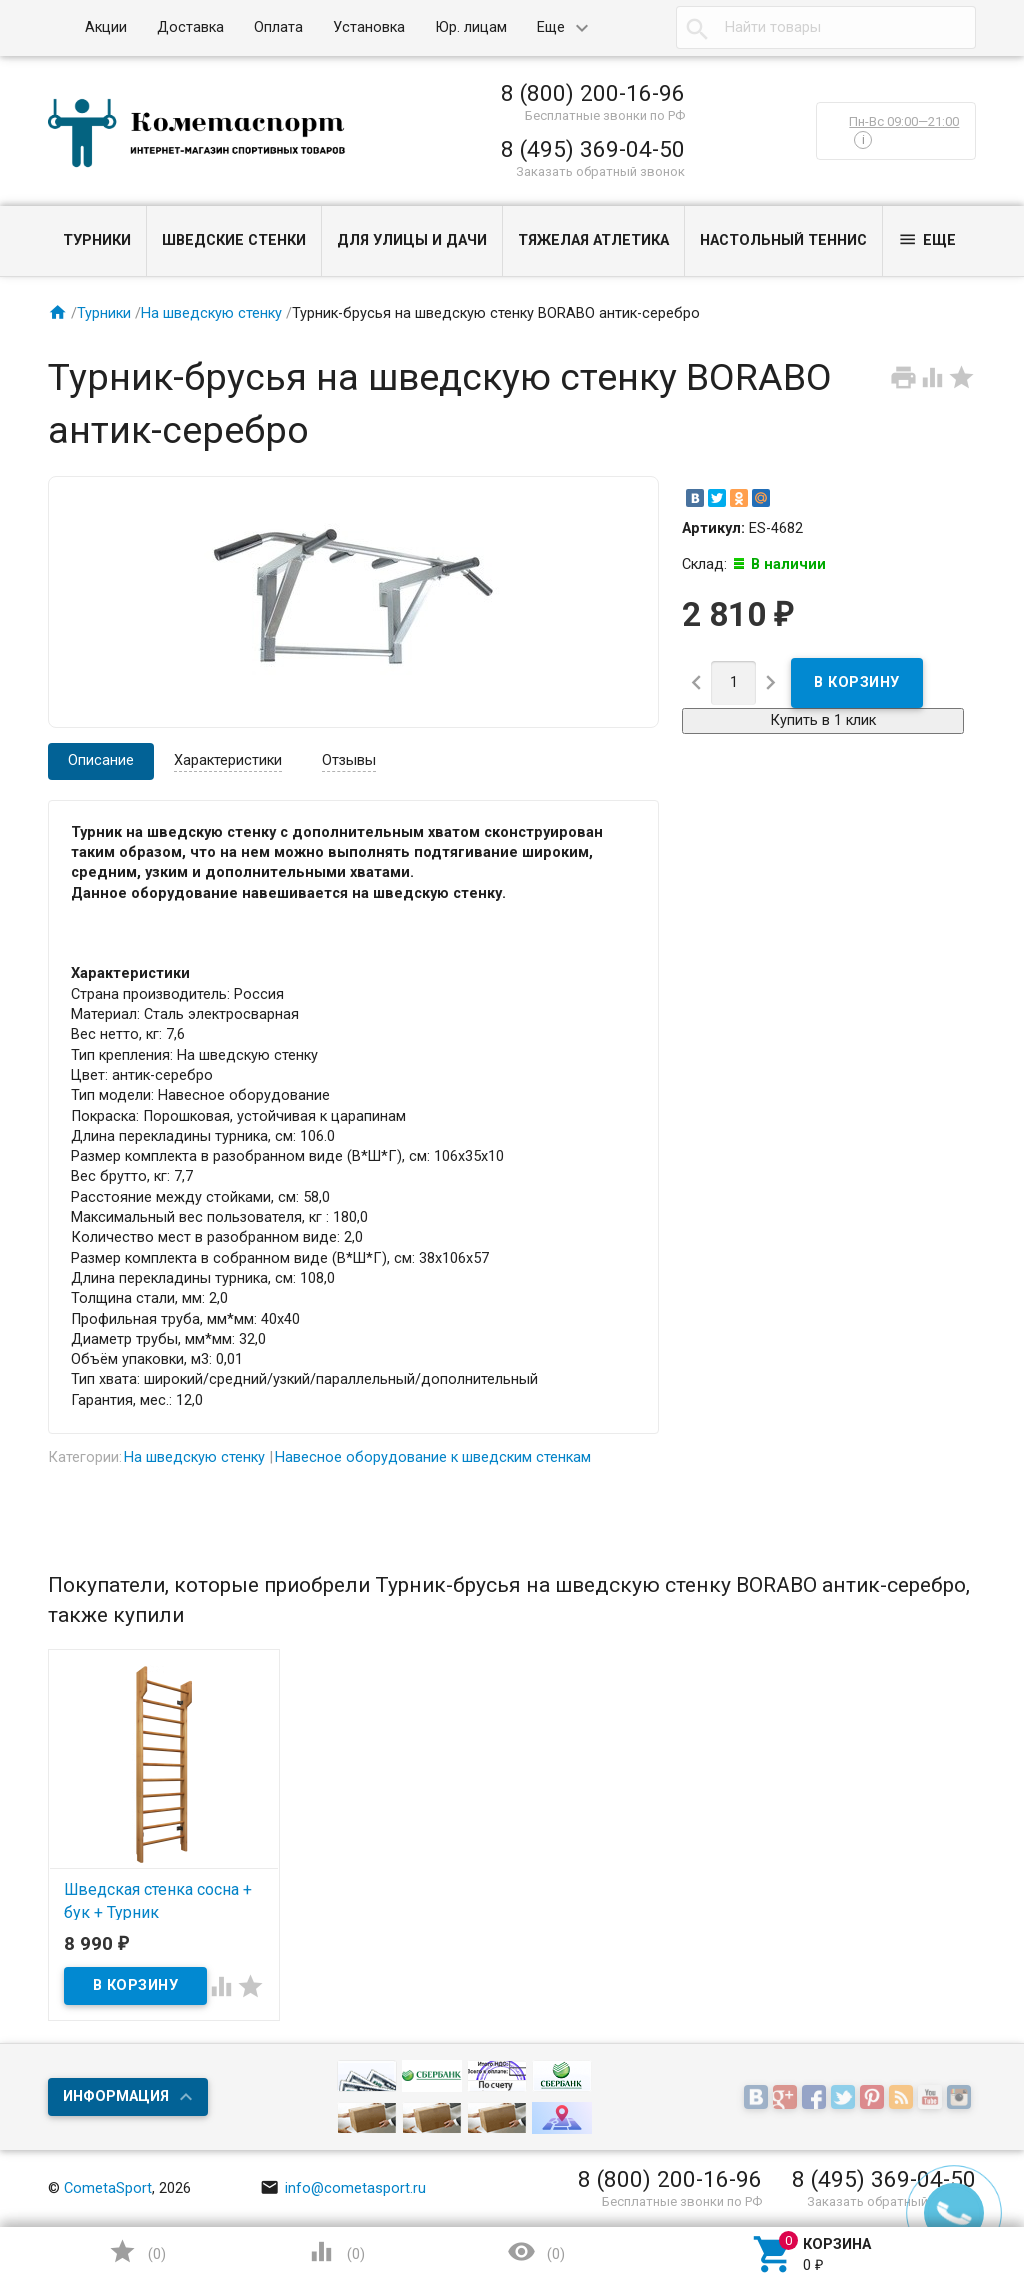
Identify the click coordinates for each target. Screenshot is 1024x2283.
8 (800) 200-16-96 (593, 93)
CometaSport (108, 2188)
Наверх (940, 2186)
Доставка (190, 27)
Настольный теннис (783, 240)
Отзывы (349, 760)
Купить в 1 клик (823, 720)
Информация (116, 2096)
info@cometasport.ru (343, 2188)
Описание (101, 760)
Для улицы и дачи (412, 240)
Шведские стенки (234, 240)
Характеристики (228, 760)
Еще (551, 27)
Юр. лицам (471, 27)
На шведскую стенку (211, 313)
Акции (106, 27)
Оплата (278, 27)
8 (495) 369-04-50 (593, 149)
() (137, 2251)
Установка (369, 27)
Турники (97, 240)
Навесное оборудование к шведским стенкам (433, 1457)
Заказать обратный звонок (600, 171)
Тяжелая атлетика (593, 240)
